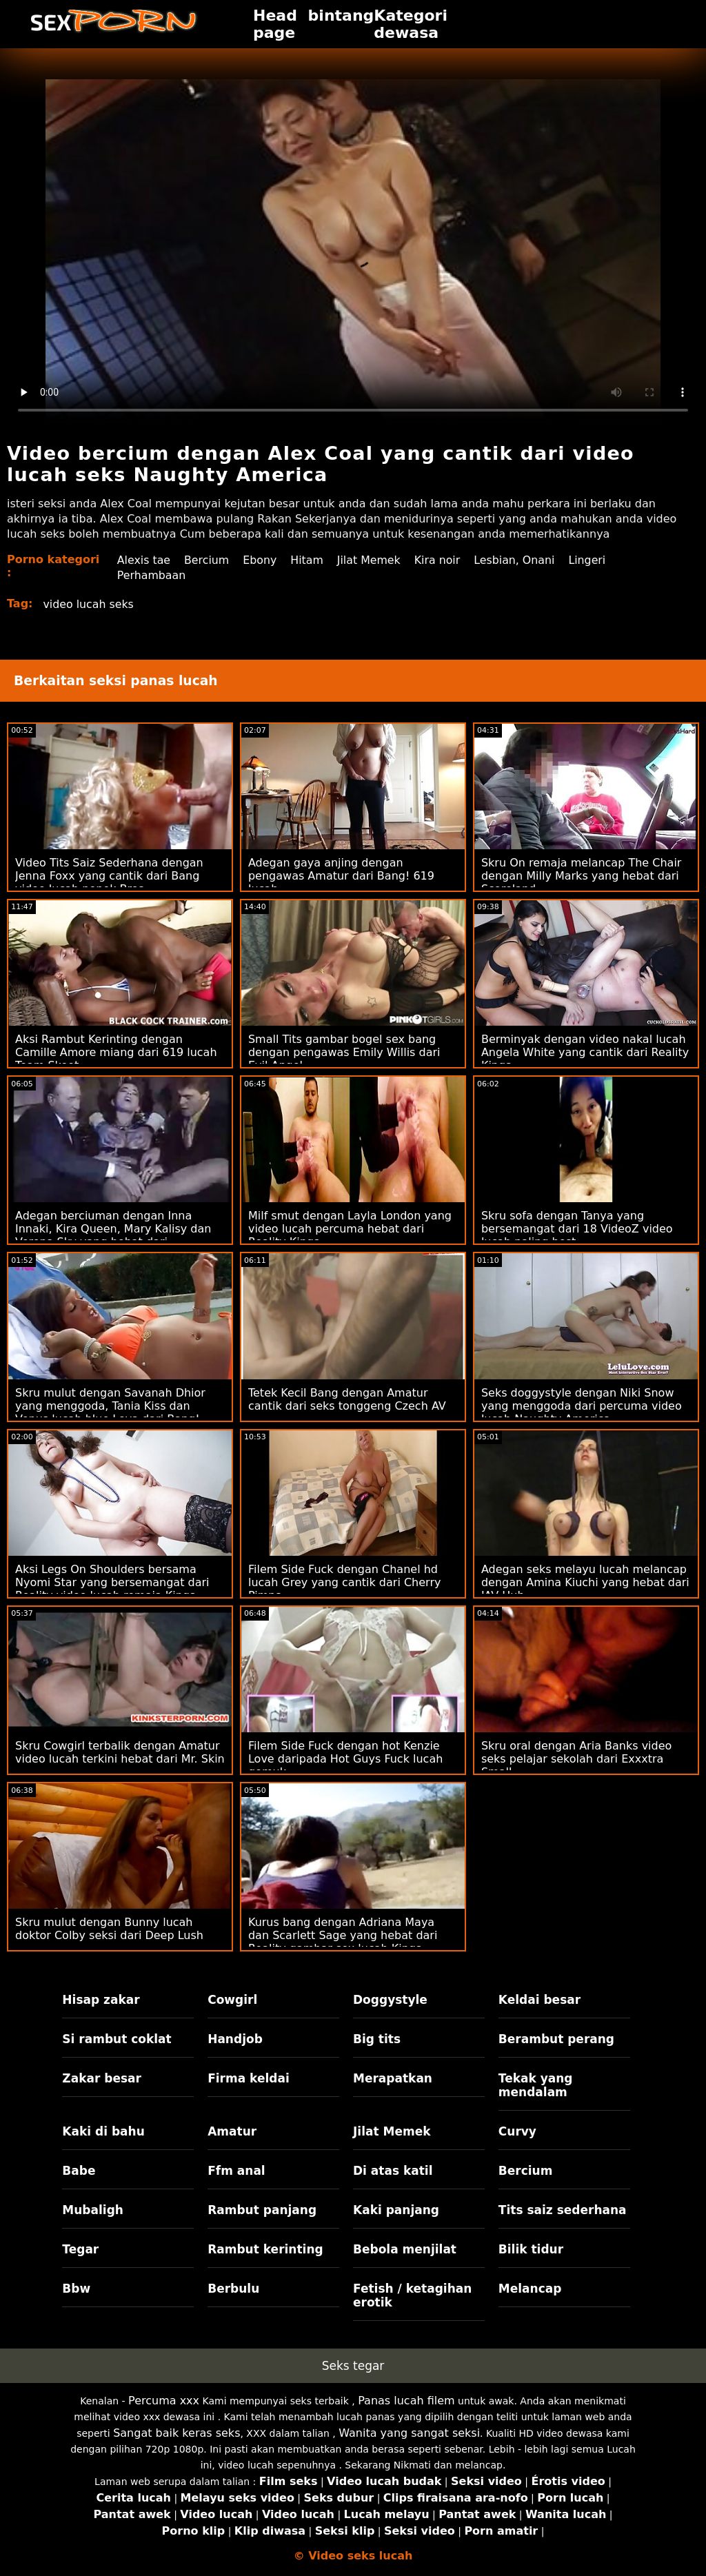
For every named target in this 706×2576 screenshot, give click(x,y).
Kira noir (439, 560)
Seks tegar (353, 2366)
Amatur (232, 2131)
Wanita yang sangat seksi (409, 2433)
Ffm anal (236, 2171)
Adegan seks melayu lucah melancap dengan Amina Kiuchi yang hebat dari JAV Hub (585, 1582)
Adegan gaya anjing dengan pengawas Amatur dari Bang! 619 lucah (341, 875)
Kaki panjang (396, 2210)
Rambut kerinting (265, 2249)
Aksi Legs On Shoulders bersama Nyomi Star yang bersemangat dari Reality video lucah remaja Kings (112, 1582)
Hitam (307, 560)
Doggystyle (390, 2000)
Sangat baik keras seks (176, 2433)
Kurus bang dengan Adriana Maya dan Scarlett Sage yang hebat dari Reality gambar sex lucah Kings (342, 1935)
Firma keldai (249, 2078)
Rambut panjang (262, 2210)
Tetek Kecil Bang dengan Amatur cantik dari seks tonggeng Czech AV (347, 1399)
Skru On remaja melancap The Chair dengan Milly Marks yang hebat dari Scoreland (581, 875)
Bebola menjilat (404, 2249)
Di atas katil (393, 2171)
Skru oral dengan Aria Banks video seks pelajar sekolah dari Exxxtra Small (576, 1758)
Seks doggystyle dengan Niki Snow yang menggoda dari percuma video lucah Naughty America (581, 1406)
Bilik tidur (530, 2249)
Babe (78, 2171)
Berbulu (233, 2288)
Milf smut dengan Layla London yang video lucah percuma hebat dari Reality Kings (350, 1228)
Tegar (80, 2249)
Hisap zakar (100, 2000)
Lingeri (591, 560)
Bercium (207, 560)
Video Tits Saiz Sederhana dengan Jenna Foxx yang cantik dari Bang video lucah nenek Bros (109, 875)
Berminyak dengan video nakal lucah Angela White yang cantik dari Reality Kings (585, 1052)
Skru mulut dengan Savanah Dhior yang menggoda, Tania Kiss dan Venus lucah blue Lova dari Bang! (110, 1406)
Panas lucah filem (406, 2400)
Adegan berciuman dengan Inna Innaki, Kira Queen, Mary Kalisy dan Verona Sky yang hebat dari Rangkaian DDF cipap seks (113, 1235)
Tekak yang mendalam (535, 2085)
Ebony (260, 560)
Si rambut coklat (116, 2039)
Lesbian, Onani (517, 560)
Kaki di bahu (103, 2131)
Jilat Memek (371, 560)
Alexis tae (143, 560)
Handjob (235, 2039)
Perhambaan (151, 575)
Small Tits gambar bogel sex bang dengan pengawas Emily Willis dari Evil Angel (344, 1052)
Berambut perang (556, 2039)
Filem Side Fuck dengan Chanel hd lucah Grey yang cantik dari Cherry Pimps (344, 1582)
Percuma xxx (163, 2400)
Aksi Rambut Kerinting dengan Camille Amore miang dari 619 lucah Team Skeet (116, 1052)
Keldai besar (539, 2000)
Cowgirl (232, 2000)
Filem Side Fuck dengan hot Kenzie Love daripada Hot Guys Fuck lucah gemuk (345, 1758)
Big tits (377, 2039)
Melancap (530, 2288)
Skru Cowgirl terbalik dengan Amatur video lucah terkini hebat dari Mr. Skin (120, 1752)
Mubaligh (92, 2210)
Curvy (517, 2131)
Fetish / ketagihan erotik (412, 2295)
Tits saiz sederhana (562, 2210)
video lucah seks (89, 604)
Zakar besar (101, 2078)
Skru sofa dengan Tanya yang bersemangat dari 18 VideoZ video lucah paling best (577, 1228)
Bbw (76, 2288)
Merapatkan (392, 2078)
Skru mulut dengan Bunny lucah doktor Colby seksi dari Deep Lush (109, 1929)
